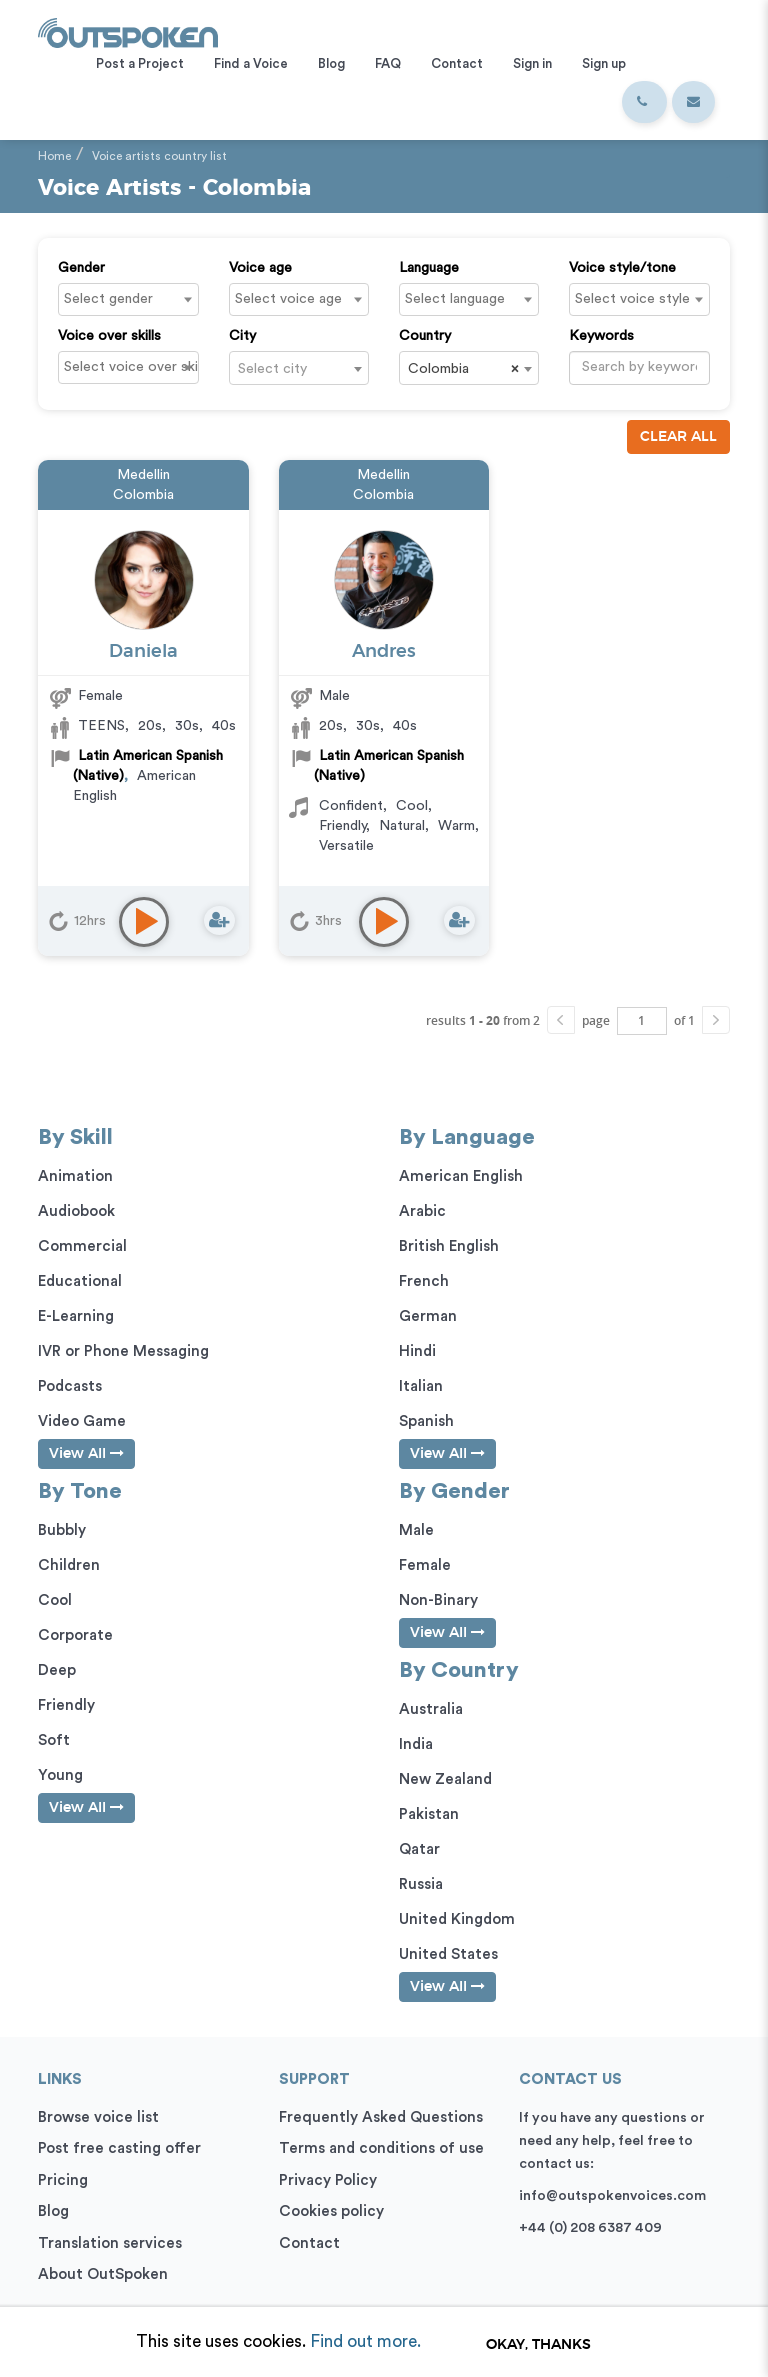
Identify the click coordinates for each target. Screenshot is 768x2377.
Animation (75, 1176)
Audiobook (76, 1211)
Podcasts (70, 1386)
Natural (402, 826)
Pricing (63, 2180)
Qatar (419, 1849)
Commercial (82, 1246)
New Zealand (445, 1779)
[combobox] (128, 299)
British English (449, 1246)
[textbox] (133, 299)
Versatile (346, 846)
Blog (53, 2211)
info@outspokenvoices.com (612, 2196)
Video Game (82, 1421)
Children (69, 1565)
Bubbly (62, 1530)
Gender (81, 268)
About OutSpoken (103, 2274)
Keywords (601, 336)
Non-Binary (438, 1600)
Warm (456, 826)
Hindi (417, 1351)
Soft (54, 1740)
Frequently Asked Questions (381, 2117)
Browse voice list (98, 2117)
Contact (309, 2243)
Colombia (143, 495)
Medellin (143, 475)
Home (54, 156)
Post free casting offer (119, 2148)
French (424, 1281)
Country (425, 336)
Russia (421, 1884)
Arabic (422, 1211)
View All (86, 1453)
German (428, 1316)
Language (429, 268)
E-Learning (76, 1316)
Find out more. (365, 2341)
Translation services (110, 2243)
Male (334, 696)
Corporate (75, 1635)
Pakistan (429, 1814)
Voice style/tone (622, 268)
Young (60, 1775)
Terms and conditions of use (381, 2148)
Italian (421, 1386)
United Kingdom (457, 1919)
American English (461, 1176)
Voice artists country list (159, 156)
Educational (80, 1281)
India (416, 1744)
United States (448, 1954)
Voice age (260, 268)
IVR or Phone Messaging (123, 1351)
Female (100, 696)
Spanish (426, 1421)
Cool (412, 806)
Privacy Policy (328, 2180)
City (242, 336)
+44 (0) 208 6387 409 (590, 2228)
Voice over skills (109, 336)
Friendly (342, 826)
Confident (351, 806)
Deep (57, 1670)
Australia (431, 1709)
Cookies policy (331, 2211)
